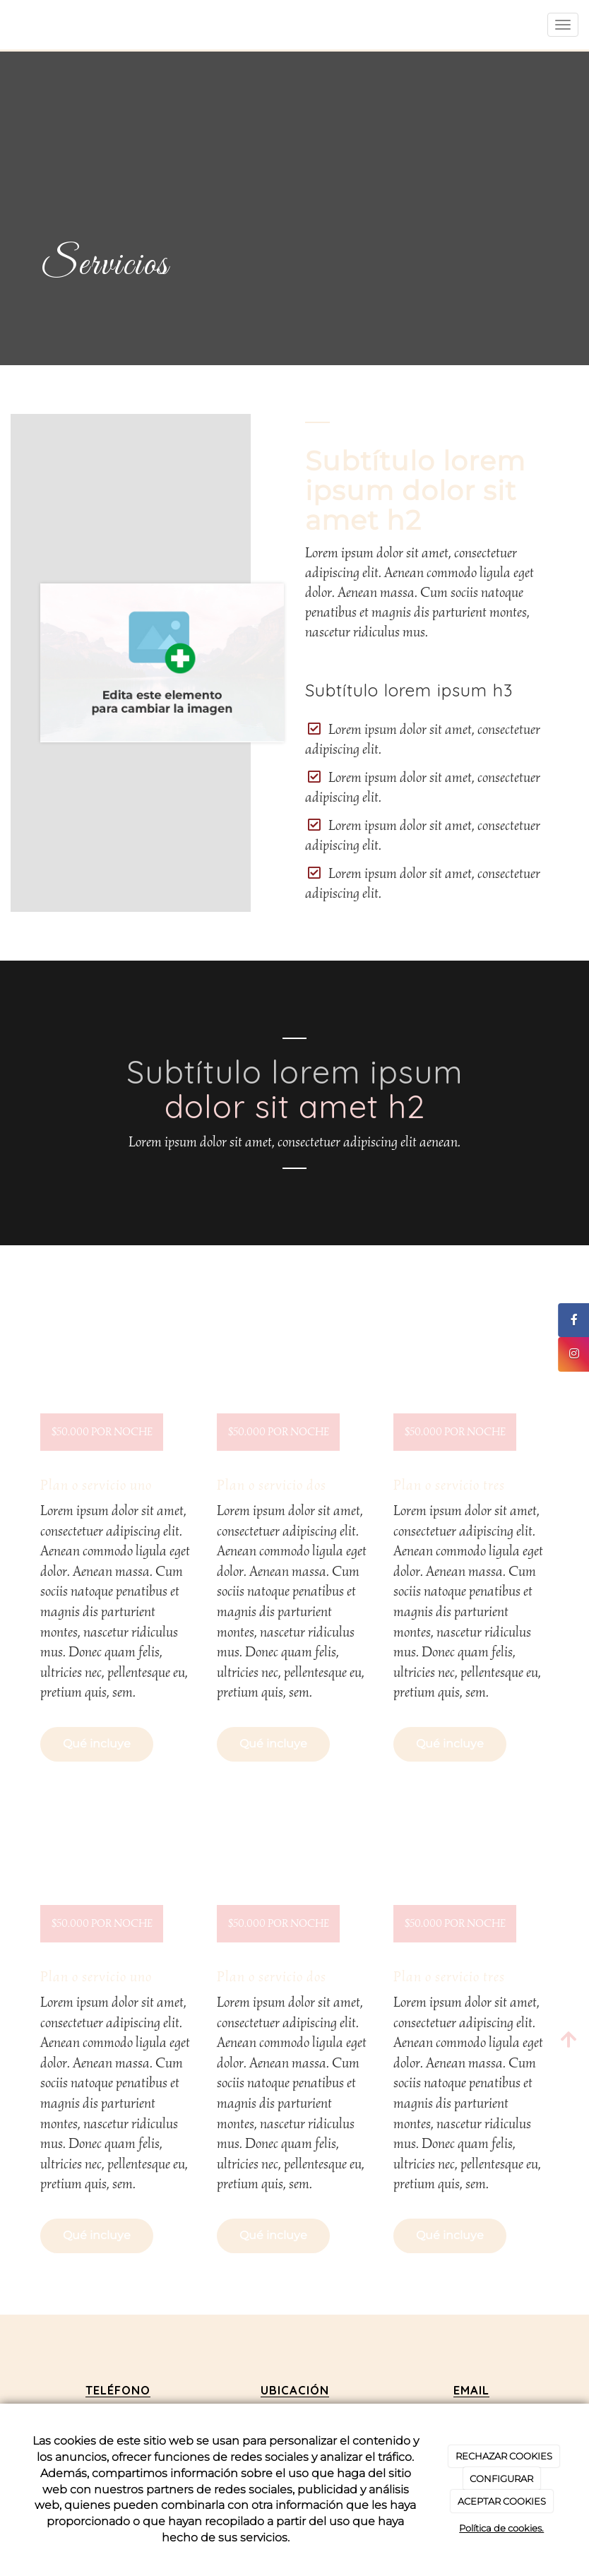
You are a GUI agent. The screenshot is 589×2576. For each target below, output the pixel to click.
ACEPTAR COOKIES (502, 2501)
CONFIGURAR (501, 2478)
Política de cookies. (501, 2528)
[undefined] (118, 1384)
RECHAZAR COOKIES (504, 2456)
